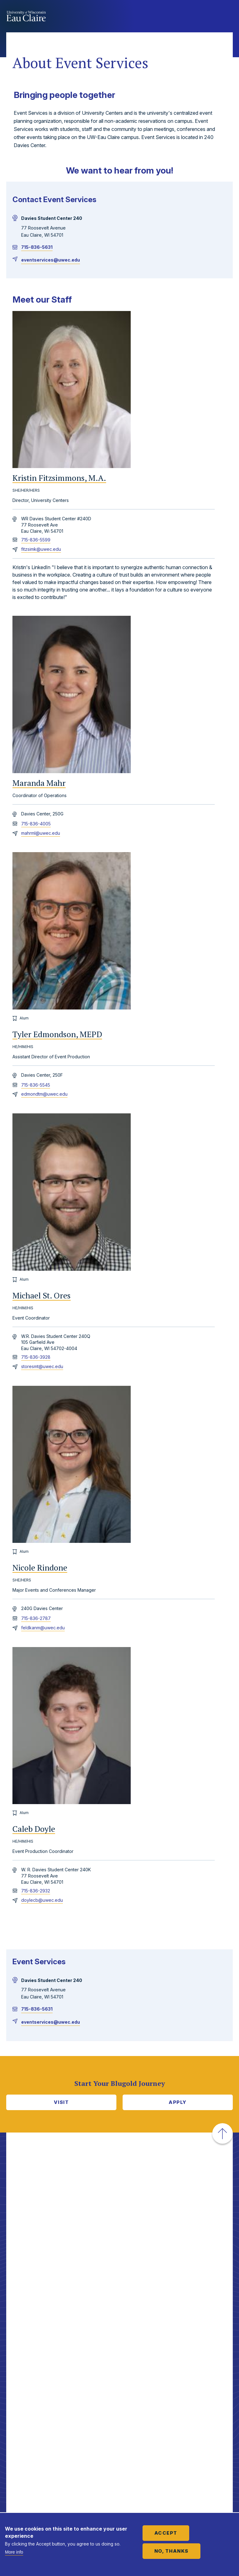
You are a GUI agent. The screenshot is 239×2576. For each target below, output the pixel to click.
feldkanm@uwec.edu (43, 1627)
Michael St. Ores (41, 1296)
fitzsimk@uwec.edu (41, 549)
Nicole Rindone (39, 1568)
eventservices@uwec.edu (50, 259)
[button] (222, 2133)
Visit (61, 2102)
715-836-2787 (36, 1618)
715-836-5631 (37, 247)
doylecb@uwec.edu (42, 1900)
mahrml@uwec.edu (40, 833)
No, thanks (171, 2551)
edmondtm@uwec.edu (44, 1094)
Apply (178, 2102)
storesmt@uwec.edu (42, 1366)
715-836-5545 (35, 1085)
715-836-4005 (36, 823)
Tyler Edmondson (57, 1034)
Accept (165, 2533)
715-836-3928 (35, 1357)
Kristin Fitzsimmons (59, 478)
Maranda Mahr (39, 783)
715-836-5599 (35, 539)
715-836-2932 (35, 1890)
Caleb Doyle (33, 1829)
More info (14, 2552)
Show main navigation (226, 17)
